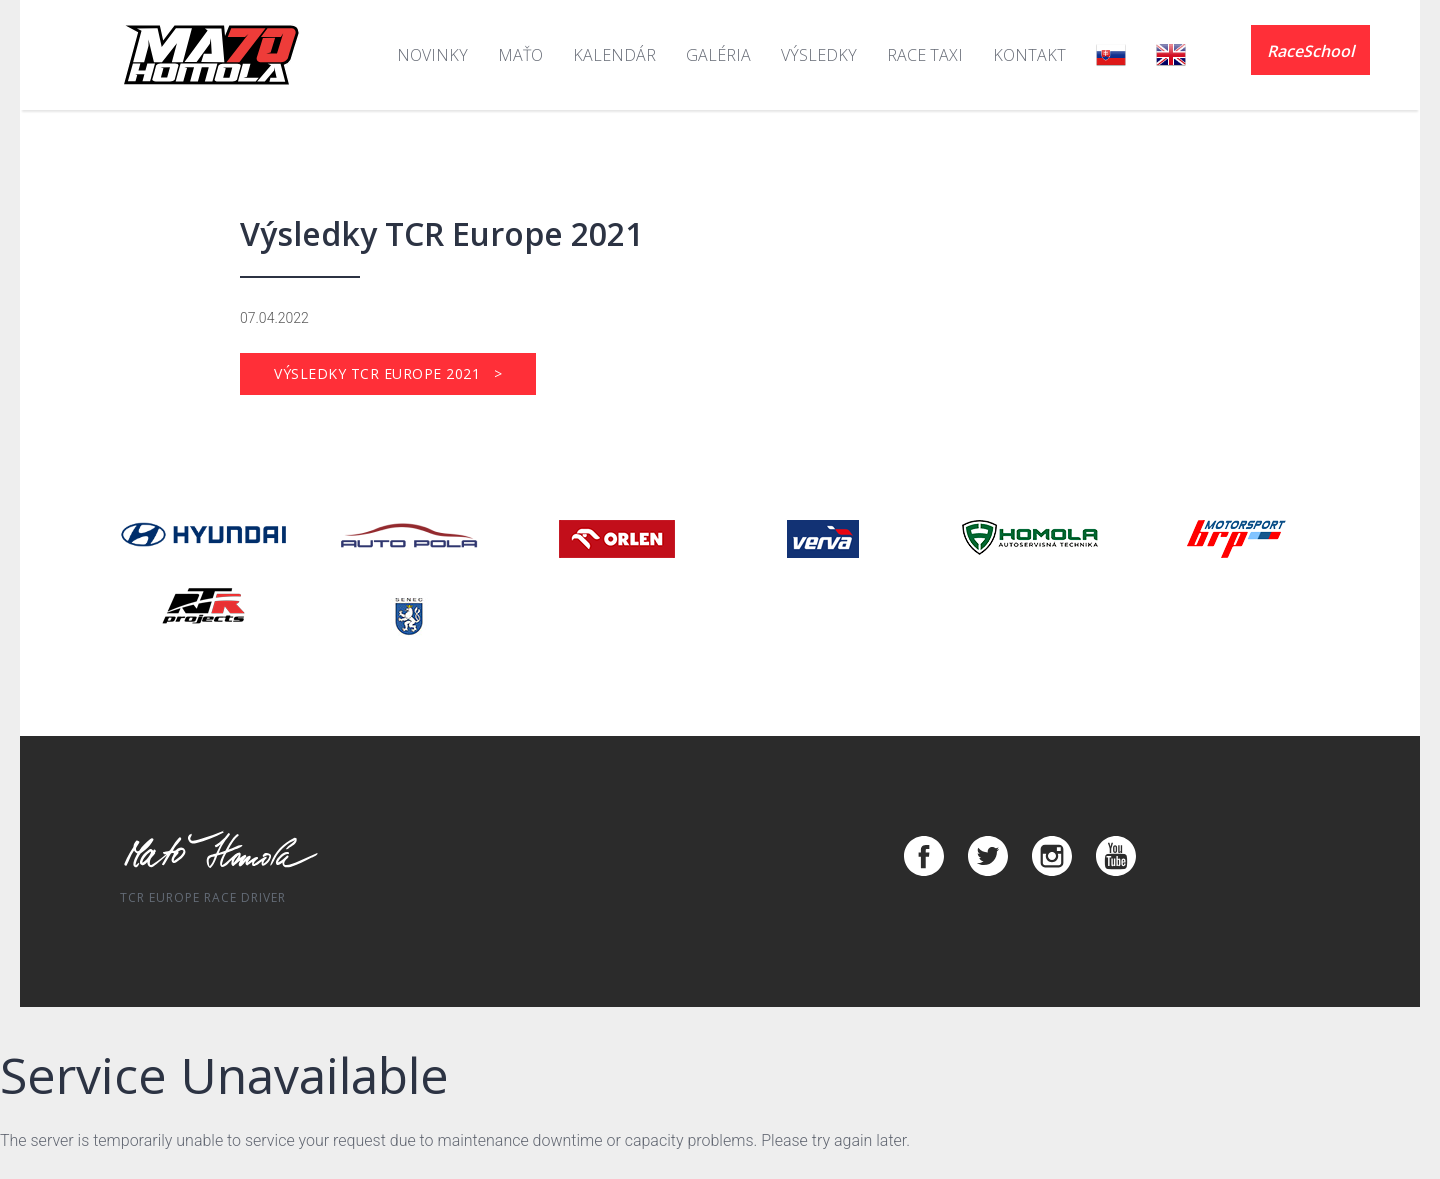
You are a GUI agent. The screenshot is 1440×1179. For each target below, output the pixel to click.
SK (1111, 55)
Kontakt (1029, 55)
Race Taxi (925, 55)
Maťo (520, 55)
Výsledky (819, 55)
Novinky (432, 55)
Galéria (718, 55)
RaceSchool (1310, 51)
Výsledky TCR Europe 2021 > (388, 373)
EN (1171, 55)
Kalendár (614, 55)
